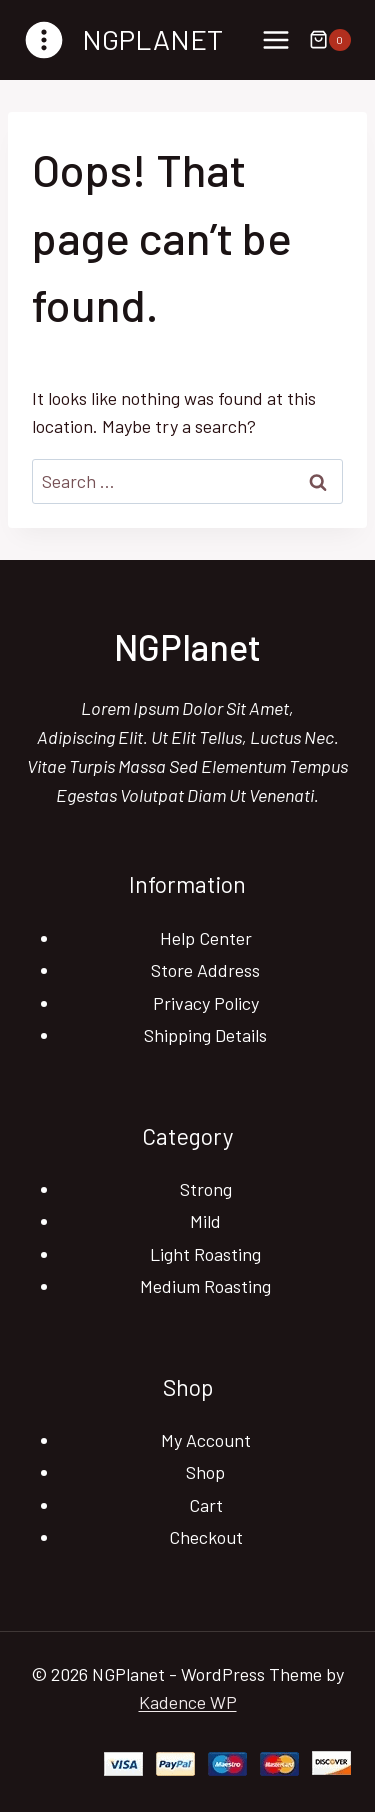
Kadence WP (188, 1702)
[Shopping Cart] (330, 40)
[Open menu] (275, 39)
